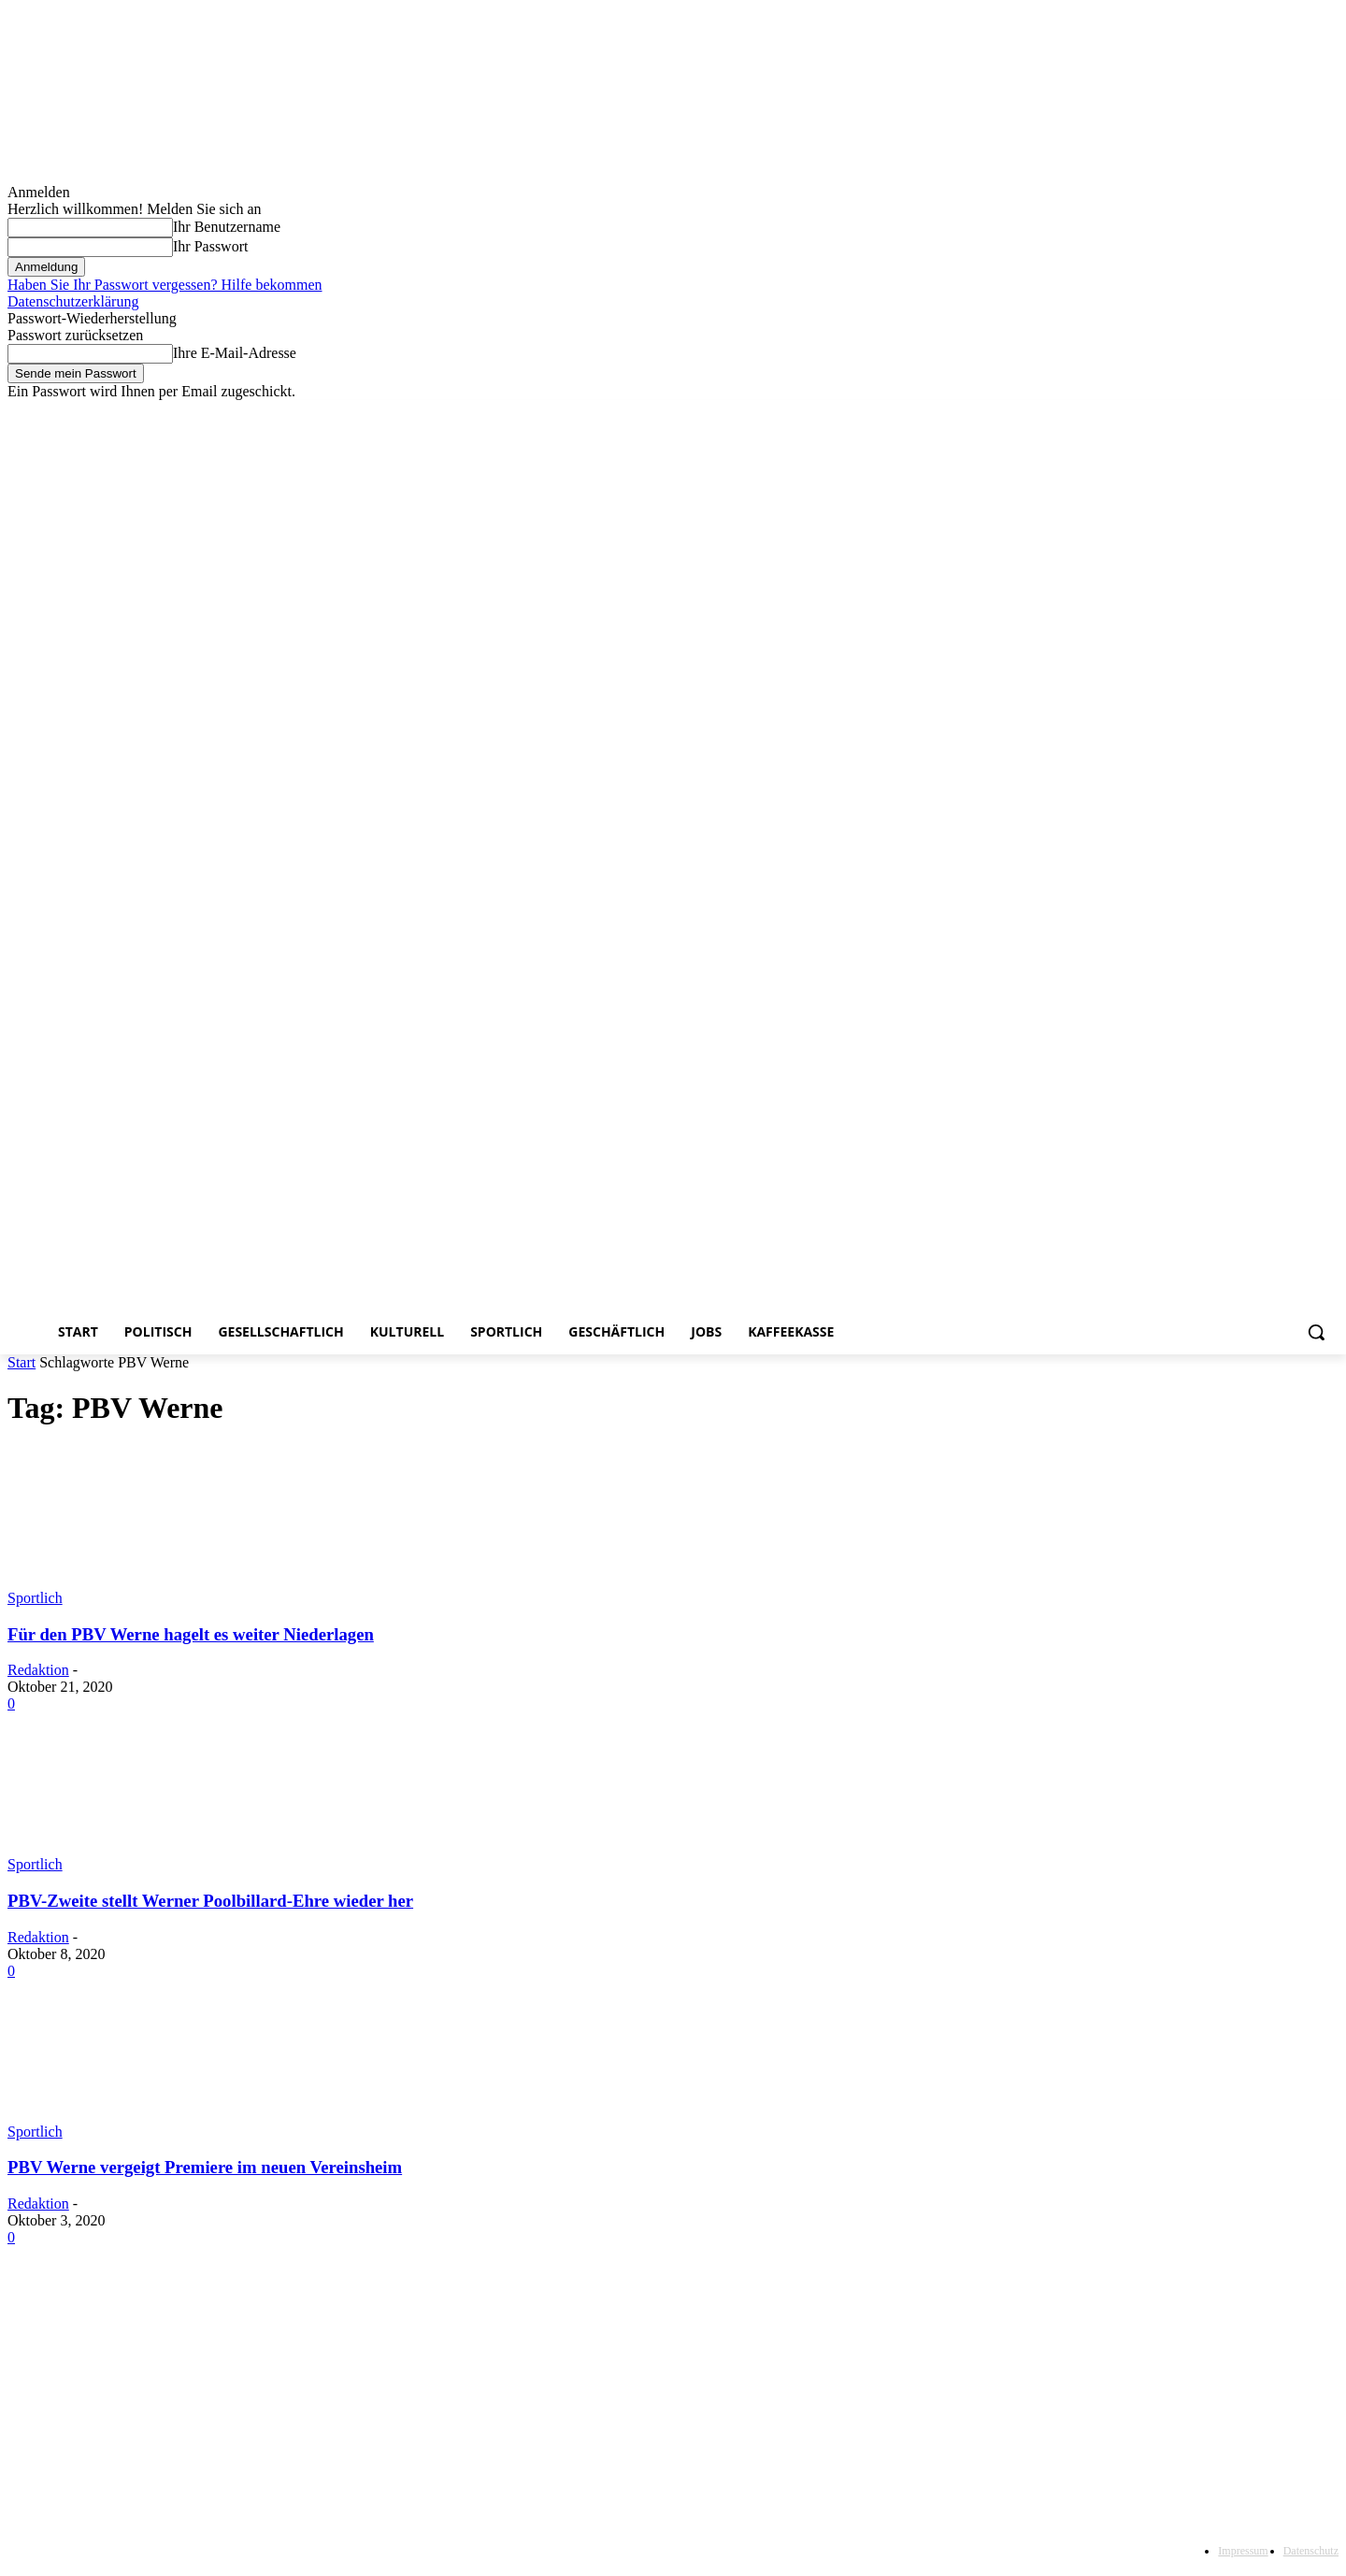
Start (21, 1362)
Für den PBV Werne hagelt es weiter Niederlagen (190, 1634)
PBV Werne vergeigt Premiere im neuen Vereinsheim (204, 2167)
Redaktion (38, 1670)
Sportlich (35, 1598)
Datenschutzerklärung (72, 301)
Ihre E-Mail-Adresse (234, 353)
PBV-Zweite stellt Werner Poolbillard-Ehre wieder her (210, 1901)
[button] (1316, 1331)
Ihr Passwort (210, 246)
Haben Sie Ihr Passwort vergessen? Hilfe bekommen (164, 285)
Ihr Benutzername (226, 227)
